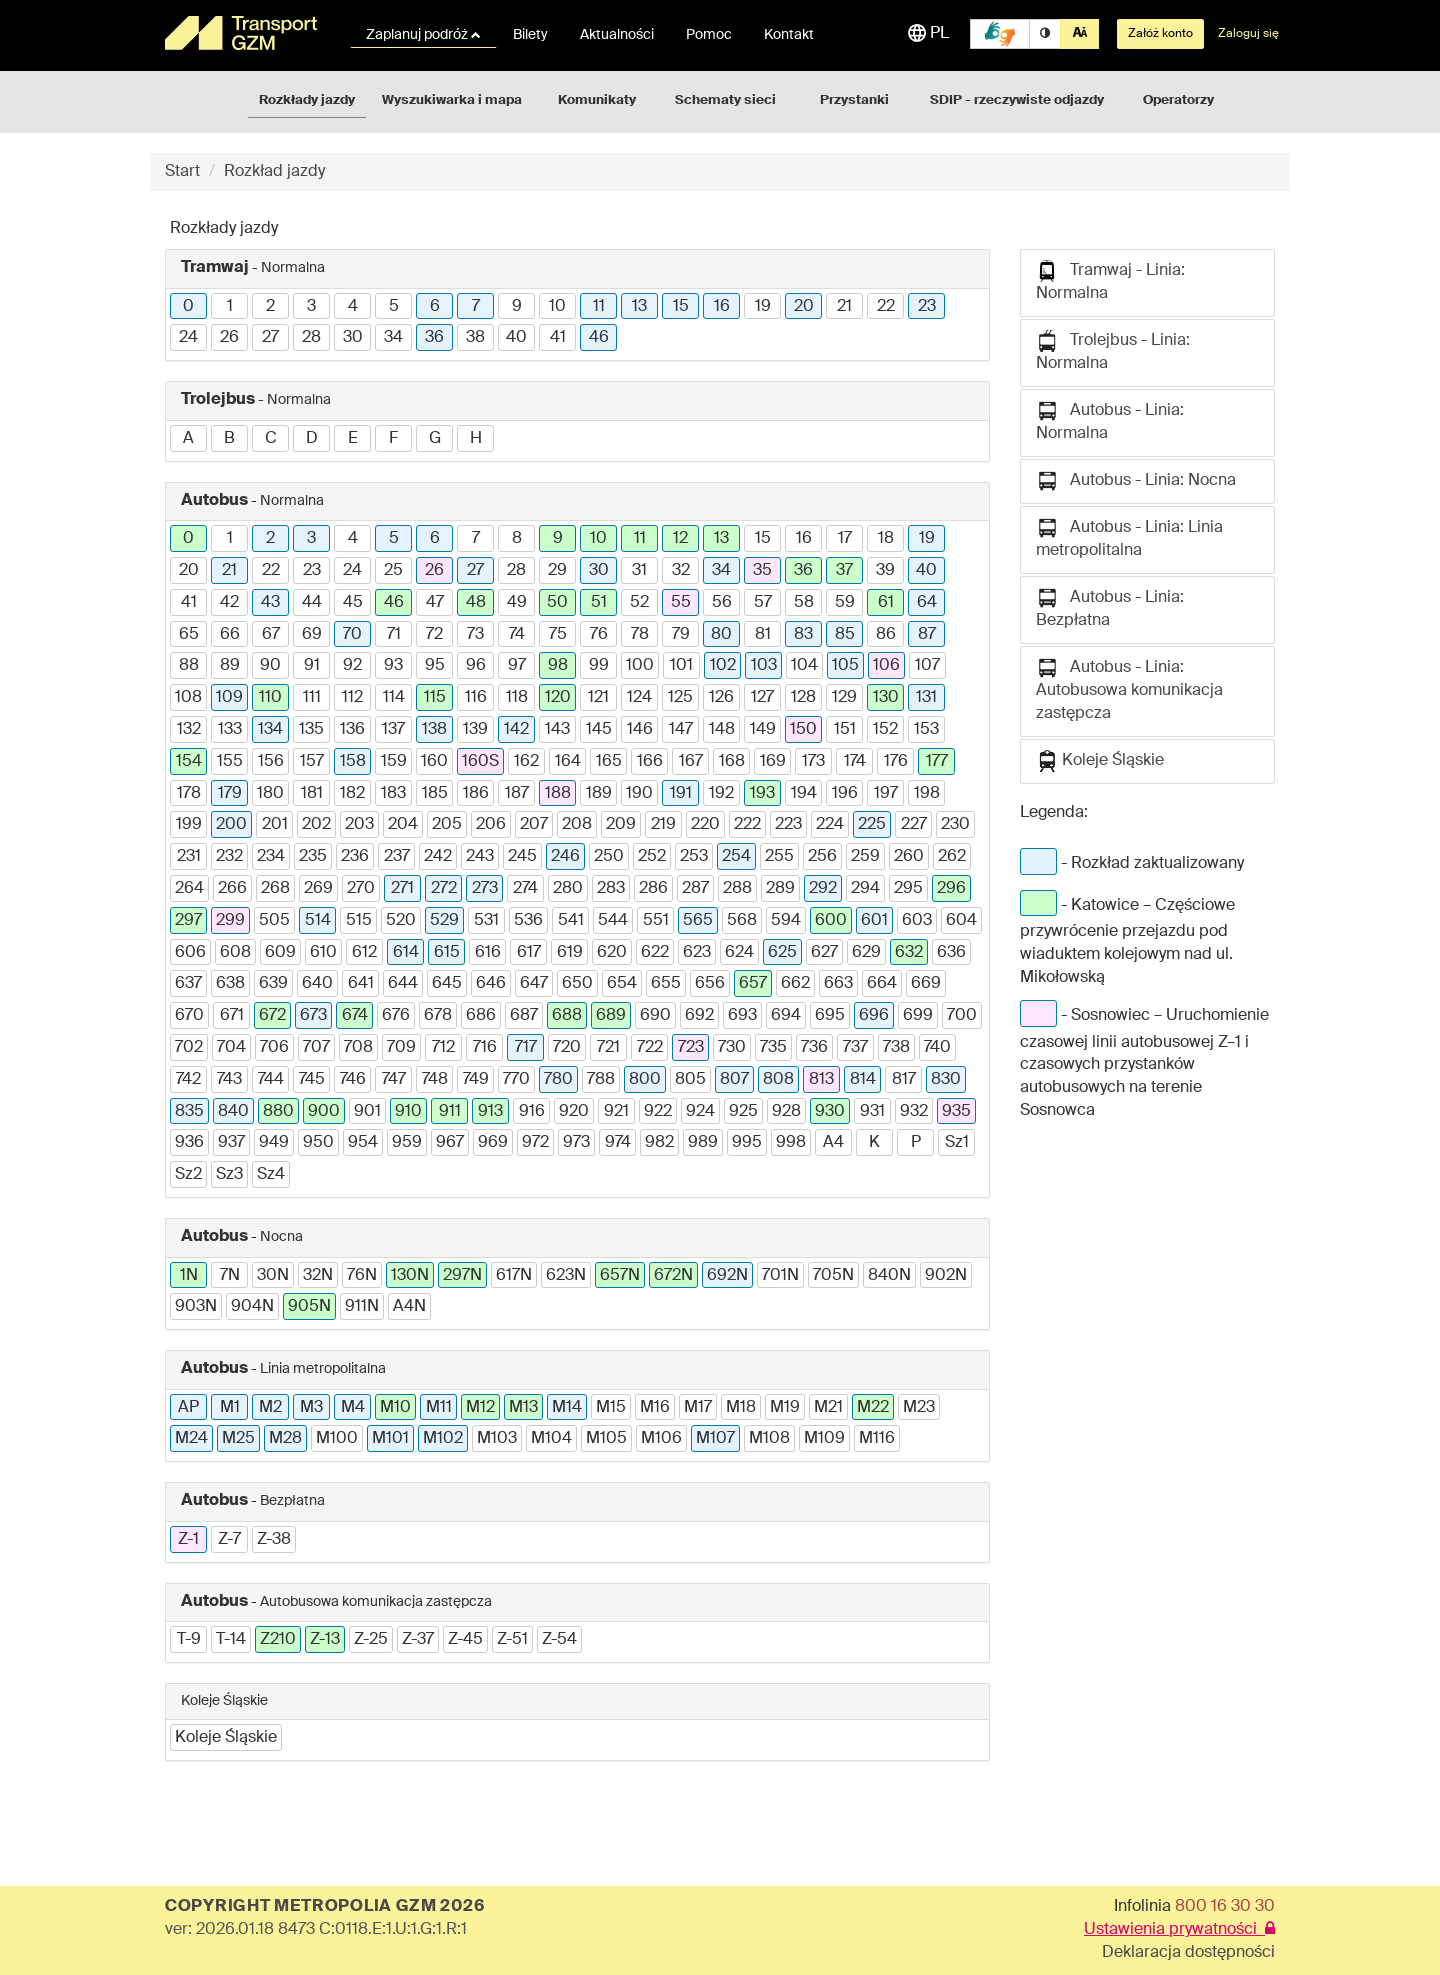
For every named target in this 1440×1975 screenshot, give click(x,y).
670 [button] (189, 1016)
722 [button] (650, 1048)
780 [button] (558, 1080)
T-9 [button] (189, 1640)
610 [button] (323, 953)
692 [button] (699, 1016)
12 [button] (680, 539)
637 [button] (188, 984)
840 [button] (233, 1112)
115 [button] (435, 698)
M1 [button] (230, 1408)
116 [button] (476, 698)
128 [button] (803, 698)
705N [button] (833, 1276)
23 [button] (927, 307)
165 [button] (609, 762)
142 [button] (516, 730)
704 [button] (231, 1048)
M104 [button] (551, 1439)
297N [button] (462, 1276)
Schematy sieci (725, 100)
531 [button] (486, 921)
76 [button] (599, 635)
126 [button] (721, 698)
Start (182, 172)
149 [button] (763, 730)
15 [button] (681, 307)
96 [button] (476, 666)
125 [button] (680, 698)
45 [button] (353, 603)
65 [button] (189, 635)
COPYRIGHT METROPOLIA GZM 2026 (324, 1907)
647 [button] (534, 984)
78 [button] (640, 635)
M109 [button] (824, 1439)
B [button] (229, 439)
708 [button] (358, 1048)
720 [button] (567, 1048)
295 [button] (908, 889)
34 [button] (393, 338)
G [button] (435, 439)
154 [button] (189, 762)
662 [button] (795, 984)
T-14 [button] (231, 1640)
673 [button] (313, 1016)
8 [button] (517, 539)
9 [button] (517, 307)
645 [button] (447, 984)
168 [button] (732, 762)
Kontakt (789, 35)
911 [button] (450, 1112)
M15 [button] (611, 1408)
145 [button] (599, 730)
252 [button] (652, 857)
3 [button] (311, 307)
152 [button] (885, 730)
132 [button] (189, 730)
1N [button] (189, 1276)
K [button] (874, 1143)
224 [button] (830, 825)
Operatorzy (1178, 100)
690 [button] (655, 1016)
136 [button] (352, 730)
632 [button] (909, 953)
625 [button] (782, 953)
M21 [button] (828, 1408)
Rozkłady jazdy (307, 100)
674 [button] (355, 1016)
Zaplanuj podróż (423, 35)
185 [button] (435, 794)
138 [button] (434, 730)
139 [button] (475, 730)
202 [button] (316, 825)
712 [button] (443, 1048)
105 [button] (845, 666)
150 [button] (803, 730)
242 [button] (438, 857)
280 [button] (568, 889)
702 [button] (189, 1048)
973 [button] (576, 1143)
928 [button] (786, 1112)
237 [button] (397, 857)
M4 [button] (353, 1408)
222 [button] (747, 825)
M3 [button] (311, 1408)
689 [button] (611, 1016)
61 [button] (886, 603)
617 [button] (529, 953)
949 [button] (274, 1143)
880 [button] (278, 1112)
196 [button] (845, 794)
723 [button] (691, 1048)
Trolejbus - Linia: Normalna (1113, 351)
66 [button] (230, 635)
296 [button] (951, 889)
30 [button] (353, 338)
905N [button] (309, 1307)
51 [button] (599, 603)
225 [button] (872, 825)
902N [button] (946, 1276)
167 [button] (691, 762)
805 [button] (690, 1080)
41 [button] (558, 338)
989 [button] (703, 1143)
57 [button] (763, 603)
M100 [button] (337, 1439)
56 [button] (722, 603)
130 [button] (886, 698)
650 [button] (577, 984)
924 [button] (700, 1112)
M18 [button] (741, 1408)
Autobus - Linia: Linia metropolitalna (1129, 538)
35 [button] (762, 571)
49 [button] (517, 603)
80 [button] (721, 635)
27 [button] (270, 338)
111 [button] (312, 698)
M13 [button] (523, 1408)
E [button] (353, 439)
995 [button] (747, 1143)
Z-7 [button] (229, 1540)
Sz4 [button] (271, 1175)
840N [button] (889, 1276)
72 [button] (434, 635)
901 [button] (367, 1112)
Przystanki (854, 100)
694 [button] (786, 1016)
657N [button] (620, 1276)
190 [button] (639, 794)
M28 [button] (285, 1439)
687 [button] (524, 1016)
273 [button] (485, 889)
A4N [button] (409, 1307)
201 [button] (275, 825)
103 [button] (764, 666)
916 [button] (532, 1112)
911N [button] (362, 1307)
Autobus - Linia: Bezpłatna (1110, 608)
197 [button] (886, 794)
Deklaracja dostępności (1188, 1953)
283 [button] (611, 889)
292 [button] (823, 889)
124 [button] (639, 698)
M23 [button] (919, 1408)
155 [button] (230, 762)
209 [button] (621, 825)
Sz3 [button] (229, 1175)
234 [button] (271, 857)
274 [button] (525, 889)
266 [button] (232, 889)
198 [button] (927, 794)
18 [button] (886, 539)
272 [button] (444, 889)
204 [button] (403, 825)
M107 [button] (715, 1439)
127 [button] (762, 698)
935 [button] (956, 1112)
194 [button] (804, 794)
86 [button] (886, 635)
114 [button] (394, 698)
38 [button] (475, 338)
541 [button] (571, 921)
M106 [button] (661, 1439)
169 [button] (773, 762)
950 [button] (318, 1143)
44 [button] (312, 603)
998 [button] (791, 1143)
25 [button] (393, 571)
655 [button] (666, 984)
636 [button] (951, 953)
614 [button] (406, 953)
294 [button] (865, 889)
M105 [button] (606, 1439)
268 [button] (275, 889)
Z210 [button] (278, 1640)
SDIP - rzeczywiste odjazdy (1017, 100)
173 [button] (813, 762)
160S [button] (480, 762)
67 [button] (271, 635)
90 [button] (270, 666)
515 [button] (359, 921)
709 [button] (401, 1048)
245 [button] (522, 857)
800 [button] (645, 1080)
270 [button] (361, 889)
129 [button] (844, 698)
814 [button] (863, 1080)
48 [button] (476, 603)
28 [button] (311, 338)
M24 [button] (191, 1439)
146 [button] (640, 730)
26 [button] (229, 338)
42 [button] (229, 603)
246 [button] (565, 857)
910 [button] (408, 1112)
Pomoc (709, 35)
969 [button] (493, 1143)
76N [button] (362, 1276)
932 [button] (914, 1112)
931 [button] (872, 1112)
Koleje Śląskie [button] (226, 1738)
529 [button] (444, 921)
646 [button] (491, 984)
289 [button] (780, 889)
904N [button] (252, 1307)
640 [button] (317, 984)
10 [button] (557, 307)
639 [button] (273, 984)
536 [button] (528, 921)
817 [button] (904, 1080)
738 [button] (896, 1048)
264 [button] (189, 889)
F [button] (393, 439)
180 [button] (270, 794)
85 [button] (845, 635)
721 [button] (608, 1048)
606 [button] (190, 953)
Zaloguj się (1248, 34)
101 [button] (681, 666)
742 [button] (188, 1080)
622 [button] (655, 953)
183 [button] (393, 794)
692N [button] (727, 1276)
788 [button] (601, 1080)
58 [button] (804, 603)
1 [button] (230, 307)
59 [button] (845, 603)
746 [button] (353, 1080)
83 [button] (803, 635)
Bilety (530, 35)
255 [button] (779, 857)
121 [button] (598, 698)
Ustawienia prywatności (1179, 1930)
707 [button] (316, 1048)
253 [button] (694, 857)
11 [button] (599, 307)
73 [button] (475, 635)
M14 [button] (567, 1408)
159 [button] (394, 762)
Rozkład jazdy (274, 172)
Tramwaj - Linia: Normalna (1110, 281)
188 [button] (558, 794)
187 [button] (517, 794)
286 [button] (653, 889)
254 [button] (736, 857)
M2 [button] (270, 1408)
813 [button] (821, 1080)
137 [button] (393, 730)
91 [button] (312, 666)
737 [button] (855, 1048)
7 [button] (476, 307)
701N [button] (780, 1276)
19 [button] (763, 307)
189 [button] (599, 794)
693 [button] (742, 1016)
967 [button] (450, 1143)
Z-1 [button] (188, 1540)
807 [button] (734, 1080)
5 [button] (394, 307)
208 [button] (577, 825)
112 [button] (352, 698)
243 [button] (480, 857)
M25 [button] (238, 1439)
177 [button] (937, 762)
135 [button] (311, 730)
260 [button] (909, 857)
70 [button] (352, 635)
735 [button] (773, 1048)
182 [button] (352, 794)
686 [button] (481, 1016)
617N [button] (514, 1276)
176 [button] (896, 762)
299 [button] (230, 921)
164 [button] (568, 762)
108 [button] (188, 698)
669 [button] (926, 984)
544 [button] (613, 921)
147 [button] (681, 730)
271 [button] (402, 889)
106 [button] (886, 666)
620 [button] (612, 953)
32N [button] (318, 1276)
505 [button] (274, 921)
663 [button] (838, 984)
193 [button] (762, 794)
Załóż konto (1160, 34)
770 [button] (516, 1080)
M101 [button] (390, 1439)
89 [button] (230, 666)
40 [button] (516, 338)
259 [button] (865, 857)
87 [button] (927, 635)
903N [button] (196, 1307)
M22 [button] (873, 1408)
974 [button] (618, 1143)
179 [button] (230, 794)
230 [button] (955, 825)
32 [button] (681, 571)
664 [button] (882, 984)
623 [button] (697, 953)
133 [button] (230, 730)
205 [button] (447, 825)
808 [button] (778, 1080)
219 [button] (663, 825)
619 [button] (570, 953)
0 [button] (188, 307)
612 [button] (364, 953)
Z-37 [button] (418, 1640)
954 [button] (363, 1143)
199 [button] (189, 825)
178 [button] (189, 794)
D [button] (312, 439)
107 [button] (927, 666)
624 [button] (739, 953)
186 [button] (476, 794)
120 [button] (558, 698)
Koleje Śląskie (1100, 761)
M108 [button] (769, 1439)
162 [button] (526, 762)
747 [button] (394, 1080)
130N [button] (410, 1276)
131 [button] (926, 698)
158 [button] (353, 762)
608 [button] (235, 953)
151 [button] (845, 730)
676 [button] (396, 1016)
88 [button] (189, 666)
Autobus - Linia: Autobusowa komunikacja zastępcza (1129, 689)
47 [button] (435, 603)
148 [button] (722, 730)
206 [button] (491, 825)
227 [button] (914, 825)
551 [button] (656, 921)
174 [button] (855, 762)
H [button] (476, 439)
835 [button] (189, 1112)
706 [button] (274, 1048)
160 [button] (434, 762)
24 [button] (188, 338)
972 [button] (535, 1143)
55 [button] (681, 603)
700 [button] (962, 1016)
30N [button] (273, 1276)
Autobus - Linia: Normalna (1110, 421)
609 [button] (280, 953)
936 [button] (189, 1143)
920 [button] (574, 1112)
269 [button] (318, 889)
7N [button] (230, 1276)
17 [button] (845, 539)
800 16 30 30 (1225, 1907)
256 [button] (822, 857)
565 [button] (698, 921)
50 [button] (557, 603)
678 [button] (438, 1016)
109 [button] (229, 698)
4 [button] (353, 307)
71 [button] (394, 635)
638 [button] (230, 984)
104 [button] (804, 666)
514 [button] (318, 921)
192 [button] (721, 794)
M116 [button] (877, 1439)
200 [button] (231, 825)
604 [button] (961, 921)
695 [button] (830, 1016)
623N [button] (566, 1276)
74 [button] (517, 635)
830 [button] (946, 1080)
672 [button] (272, 1016)
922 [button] (658, 1112)
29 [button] (557, 571)
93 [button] (393, 666)
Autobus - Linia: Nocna (1136, 481)
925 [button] (743, 1112)
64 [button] (927, 603)
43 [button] (270, 603)
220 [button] (705, 825)
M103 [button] (497, 1439)
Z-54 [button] (559, 1640)
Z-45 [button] (465, 1640)
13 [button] (639, 307)
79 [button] (681, 635)
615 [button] (447, 953)
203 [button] (359, 825)
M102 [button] (443, 1439)
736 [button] (814, 1048)
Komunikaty (597, 100)
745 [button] (312, 1080)
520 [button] (401, 921)
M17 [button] (698, 1408)
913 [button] (490, 1112)
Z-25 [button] (371, 1640)
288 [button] (737, 889)
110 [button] (270, 698)
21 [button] (844, 307)
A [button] (188, 439)
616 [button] (488, 953)
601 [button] (874, 921)
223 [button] (788, 825)
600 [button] (831, 921)
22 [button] (886, 307)
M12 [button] (480, 1408)
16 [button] (722, 307)
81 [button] (763, 635)
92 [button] (352, 666)
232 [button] (229, 857)
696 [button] (874, 1016)
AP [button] (188, 1408)
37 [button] (844, 571)
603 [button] (917, 921)
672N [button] (673, 1276)
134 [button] (270, 730)
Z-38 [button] (274, 1540)
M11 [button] (439, 1408)
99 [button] (599, 666)
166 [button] (650, 762)
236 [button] (355, 857)
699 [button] (918, 1016)
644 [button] (403, 984)
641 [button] (361, 984)
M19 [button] (785, 1408)
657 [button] (753, 984)
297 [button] (188, 921)
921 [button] (616, 1112)
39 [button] (885, 571)
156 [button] (271, 762)
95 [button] (435, 666)
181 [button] (312, 794)
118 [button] (517, 698)
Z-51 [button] (512, 1640)
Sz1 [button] (957, 1143)
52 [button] (639, 603)
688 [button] (567, 1016)
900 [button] (324, 1112)
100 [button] (640, 666)
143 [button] (557, 730)
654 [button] (622, 984)
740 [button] (937, 1048)
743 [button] (229, 1080)
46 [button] (599, 338)
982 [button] (659, 1143)
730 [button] (732, 1048)
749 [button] (476, 1080)
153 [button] (926, 730)
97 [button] (517, 666)
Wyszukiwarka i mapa (452, 100)
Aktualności (617, 35)
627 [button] (824, 953)
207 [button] (534, 825)
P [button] (916, 1143)
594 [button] (786, 921)
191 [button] (681, 794)
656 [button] (710, 984)
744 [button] (271, 1080)
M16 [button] (655, 1408)
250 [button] (609, 857)
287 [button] (695, 889)
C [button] (271, 439)
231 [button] (189, 857)
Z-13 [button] (325, 1640)
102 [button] (723, 666)
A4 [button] (833, 1143)
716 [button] (485, 1048)
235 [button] (313, 857)
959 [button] (407, 1143)
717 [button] (526, 1048)
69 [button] (312, 635)
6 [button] (435, 307)
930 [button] (830, 1112)
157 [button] (312, 762)
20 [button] (804, 307)
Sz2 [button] (188, 1175)
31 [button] (639, 571)
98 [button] (558, 666)
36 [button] (434, 338)
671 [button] (232, 1016)
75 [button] (558, 635)
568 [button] (742, 921)
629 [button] (866, 953)
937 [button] (231, 1143)
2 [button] (270, 307)
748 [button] (435, 1080)
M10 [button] (395, 1408)
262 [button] (952, 857)
